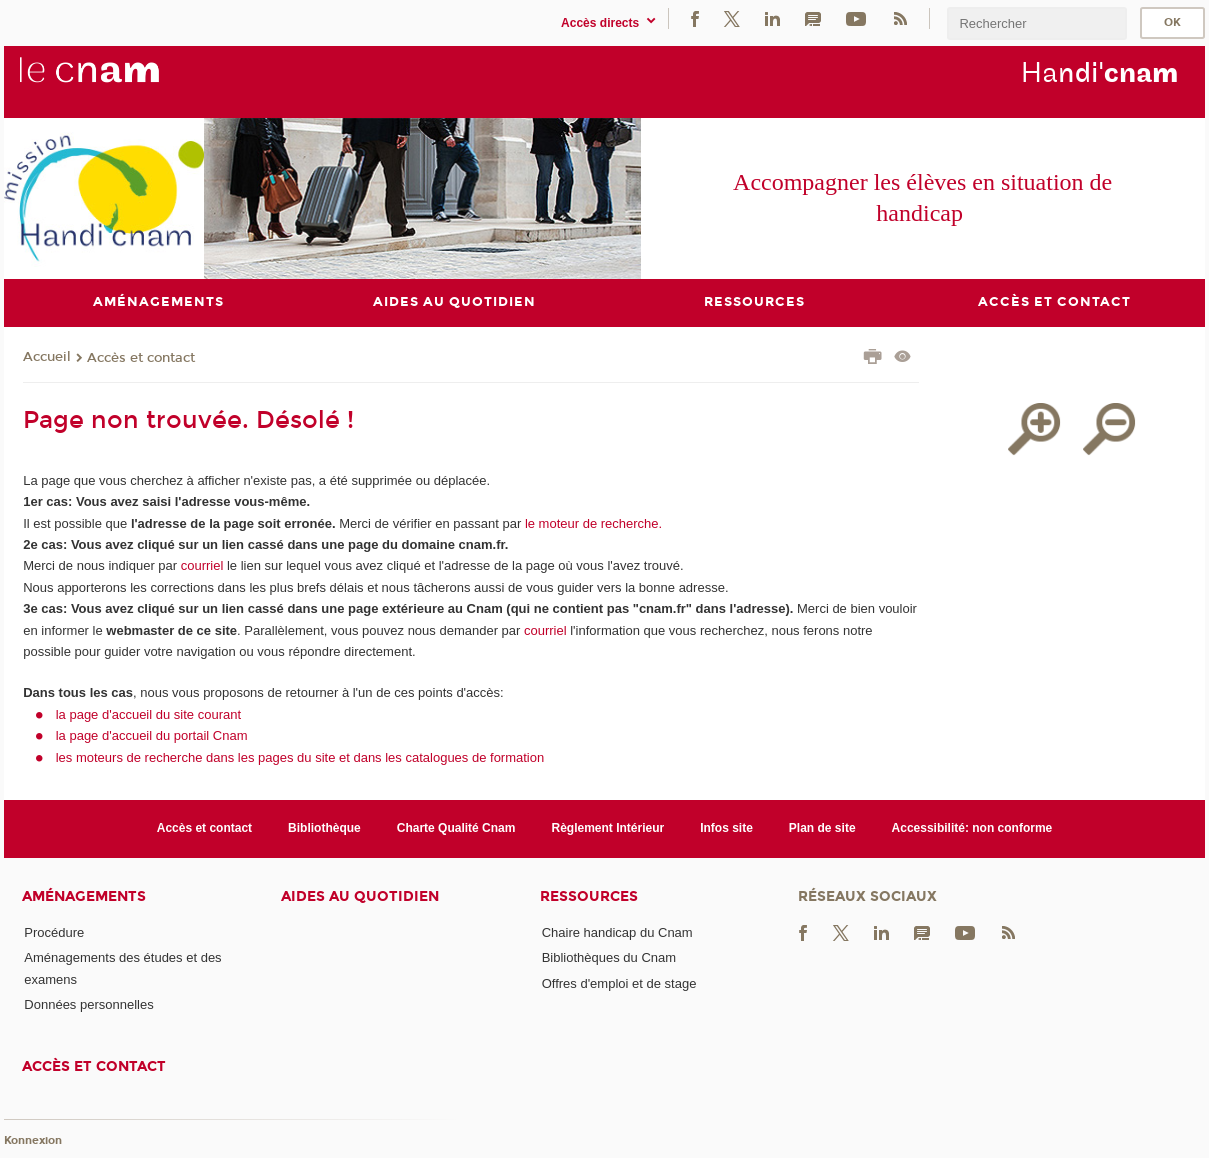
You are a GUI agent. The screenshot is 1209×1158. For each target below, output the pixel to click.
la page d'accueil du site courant (148, 714)
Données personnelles (88, 1004)
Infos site (726, 828)
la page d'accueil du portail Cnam (152, 735)
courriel (202, 565)
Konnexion (33, 1140)
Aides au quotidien (360, 896)
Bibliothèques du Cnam (609, 957)
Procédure (54, 932)
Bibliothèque (324, 828)
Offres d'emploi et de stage (619, 983)
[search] (1037, 23)
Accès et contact (141, 358)
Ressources (589, 896)
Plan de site (822, 828)
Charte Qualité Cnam (456, 828)
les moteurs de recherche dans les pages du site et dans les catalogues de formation (300, 757)
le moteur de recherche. (591, 523)
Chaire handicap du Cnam (617, 932)
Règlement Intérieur (607, 828)
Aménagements (84, 896)
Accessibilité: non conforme (972, 828)
